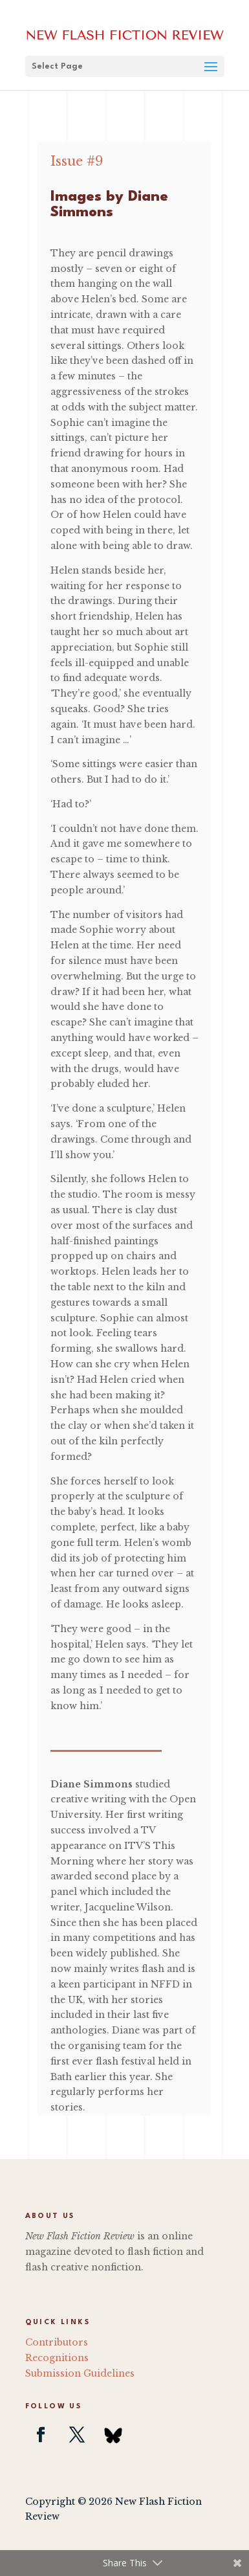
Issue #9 (76, 161)
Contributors (56, 2342)
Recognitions (57, 2358)
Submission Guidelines (80, 2373)
